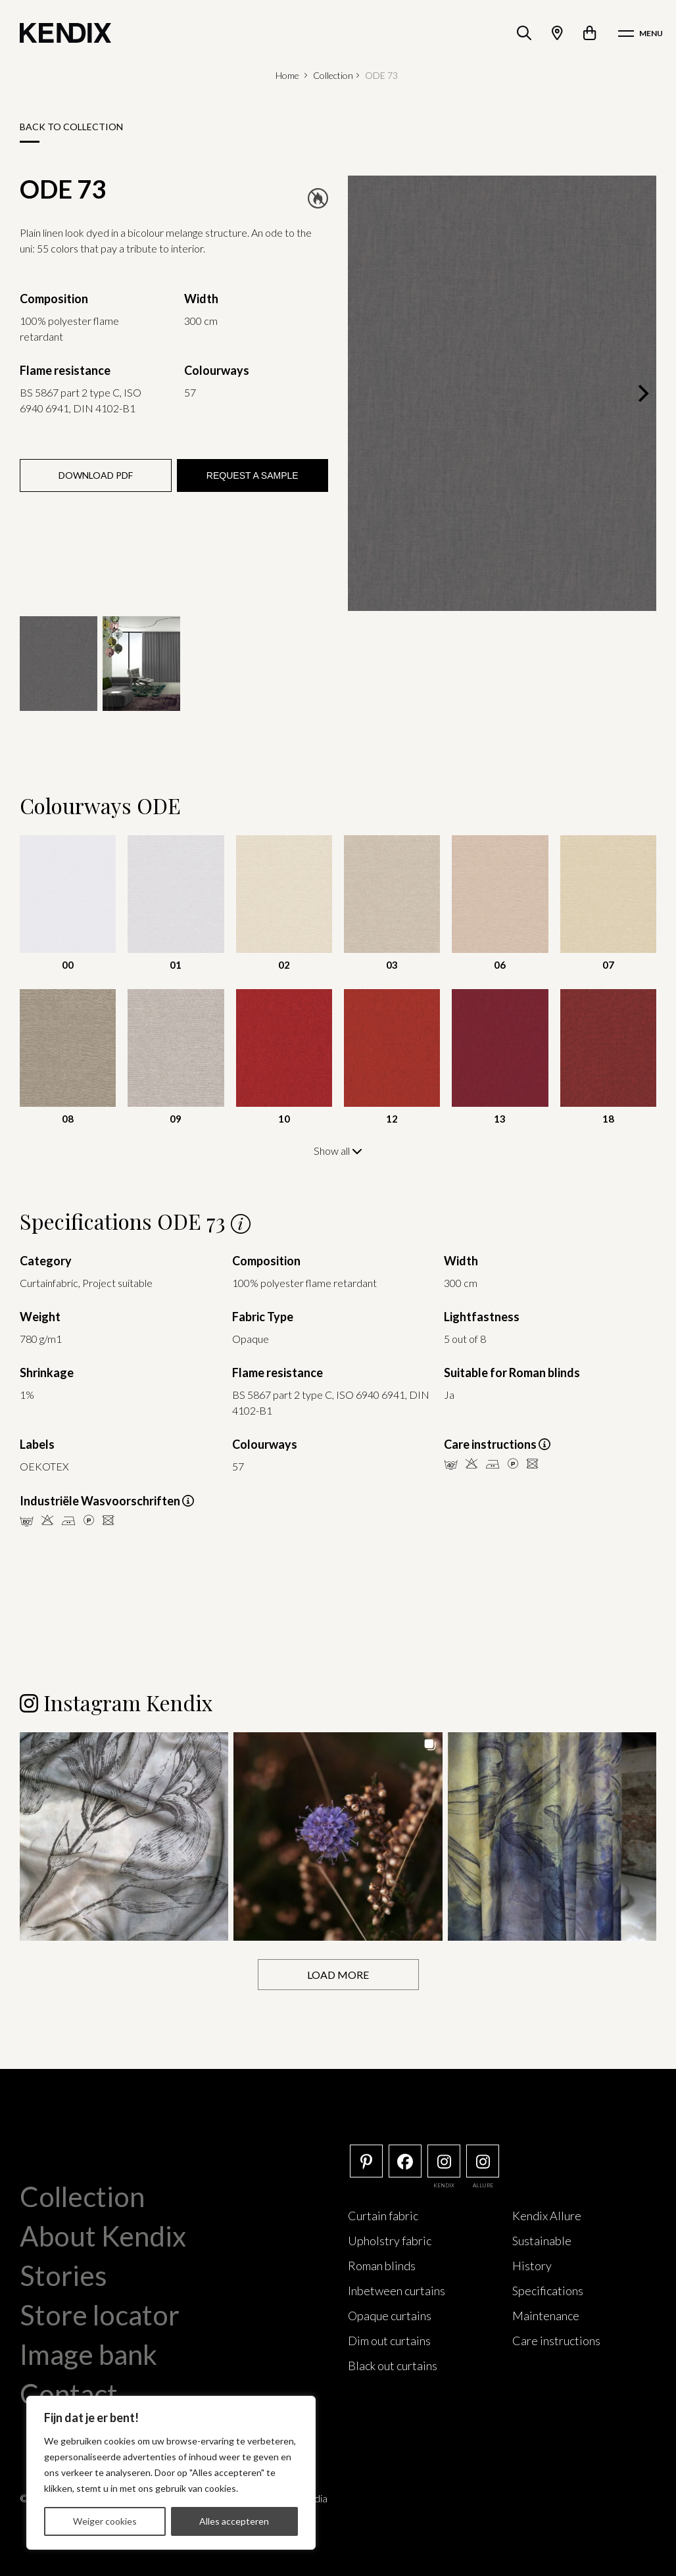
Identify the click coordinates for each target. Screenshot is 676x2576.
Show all (338, 1150)
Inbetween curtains (396, 2290)
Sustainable (541, 2240)
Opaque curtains (389, 2315)
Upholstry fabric (389, 2240)
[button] (124, 1836)
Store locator (100, 2314)
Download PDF (96, 475)
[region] (171, 2473)
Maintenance (545, 2315)
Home (287, 75)
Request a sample (252, 475)
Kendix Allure (546, 2215)
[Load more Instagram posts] (338, 1973)
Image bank (88, 2353)
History (532, 2265)
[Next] (641, 393)
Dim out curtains (389, 2340)
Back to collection (71, 126)
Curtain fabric (383, 2215)
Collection (333, 75)
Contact (69, 2393)
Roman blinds (382, 2265)
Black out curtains (392, 2365)
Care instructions (556, 2340)
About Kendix (103, 2235)
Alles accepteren (234, 2521)
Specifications (547, 2290)
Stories (63, 2274)
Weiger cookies (105, 2521)
